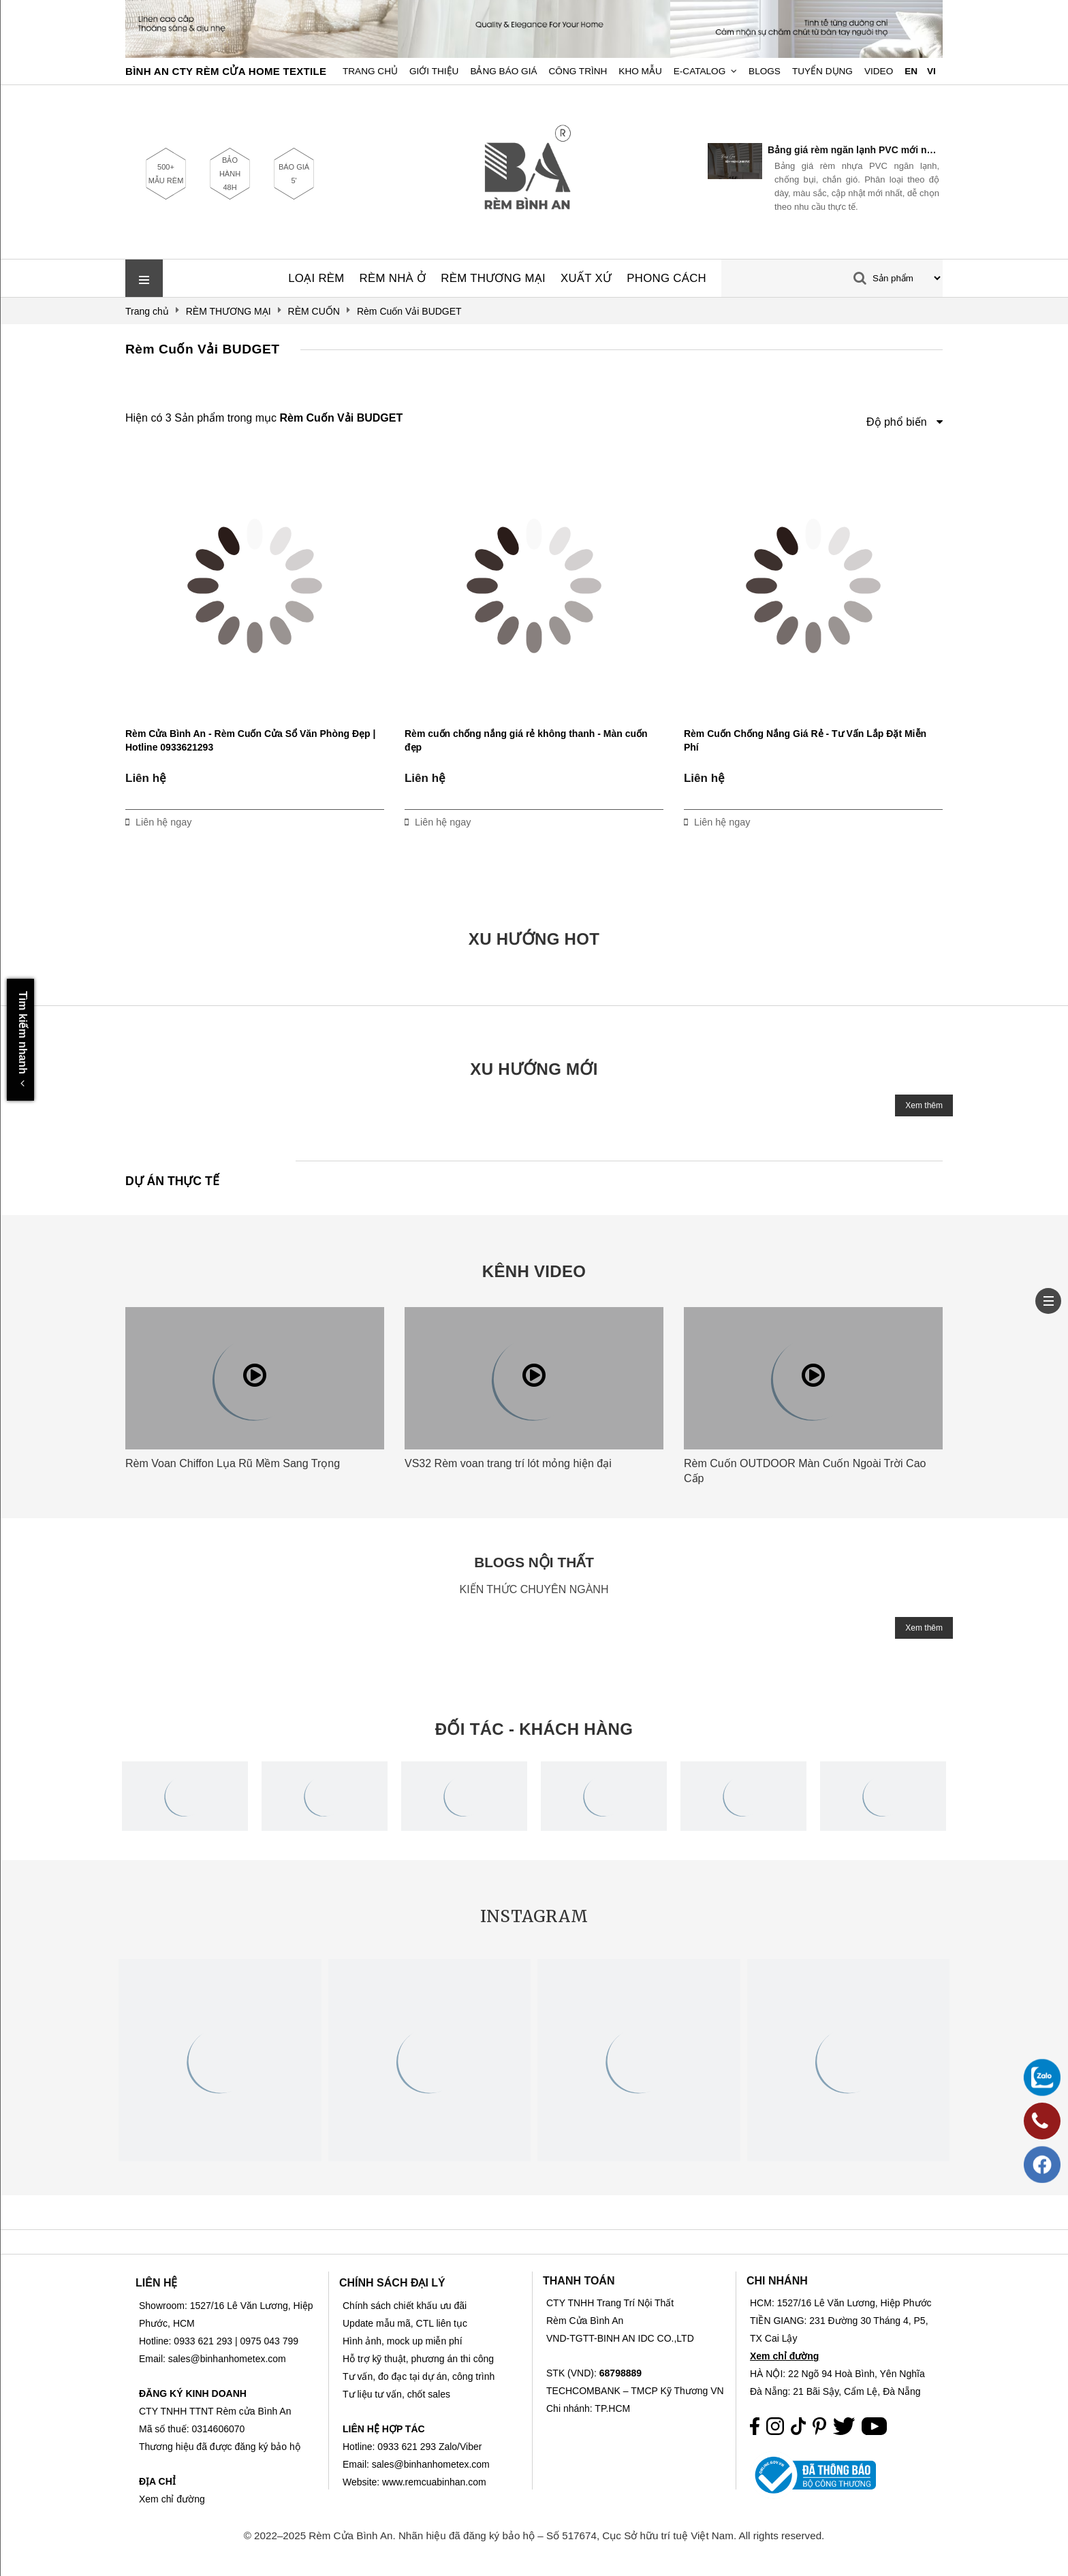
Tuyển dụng (822, 71)
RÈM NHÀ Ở (393, 278)
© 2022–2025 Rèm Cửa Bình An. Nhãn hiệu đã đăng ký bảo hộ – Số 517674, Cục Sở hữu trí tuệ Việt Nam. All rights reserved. (534, 2535)
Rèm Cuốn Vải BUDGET (202, 349)
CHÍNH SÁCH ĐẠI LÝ (392, 2283)
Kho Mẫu (639, 71)
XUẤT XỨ (586, 278)
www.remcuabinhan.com (434, 2482)
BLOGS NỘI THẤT (534, 1562)
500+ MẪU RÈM (166, 174)
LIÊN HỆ (156, 2283)
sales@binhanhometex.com (431, 2464)
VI (931, 71)
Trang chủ (370, 71)
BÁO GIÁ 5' (294, 174)
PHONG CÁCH (666, 278)
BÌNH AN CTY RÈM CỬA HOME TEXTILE (225, 71)
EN (911, 71)
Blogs (765, 71)
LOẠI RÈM (316, 278)
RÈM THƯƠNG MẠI (493, 278)
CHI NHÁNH (777, 2281)
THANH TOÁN (578, 2281)
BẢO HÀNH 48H (229, 173)
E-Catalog (700, 71)
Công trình (578, 71)
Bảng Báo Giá (503, 71)
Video (878, 71)
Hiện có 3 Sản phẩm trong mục (264, 418)
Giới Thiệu (433, 71)
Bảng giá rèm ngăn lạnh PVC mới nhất (853, 149)
